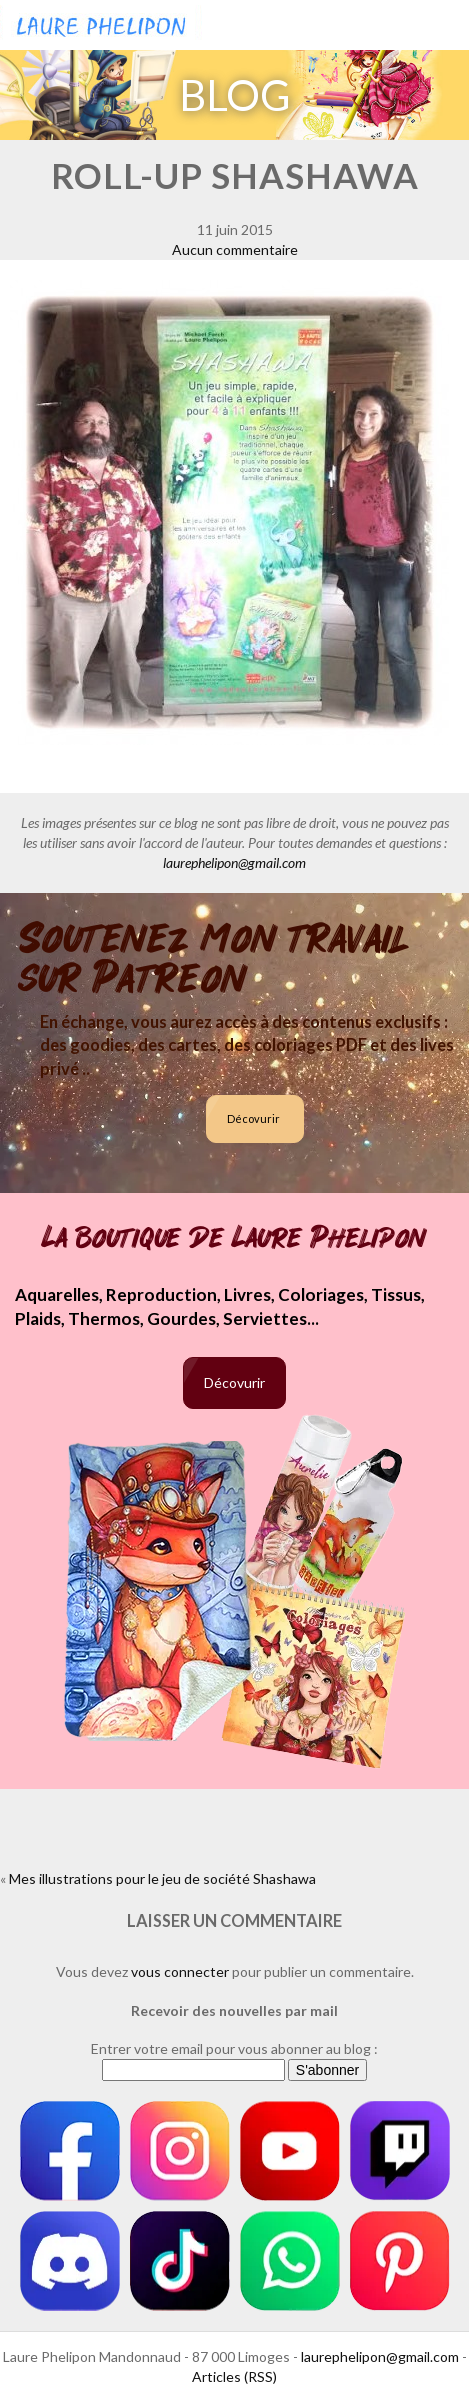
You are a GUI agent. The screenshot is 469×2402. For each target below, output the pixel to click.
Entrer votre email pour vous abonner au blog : (234, 2048)
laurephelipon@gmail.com (234, 862)
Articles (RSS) (234, 2376)
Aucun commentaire (235, 249)
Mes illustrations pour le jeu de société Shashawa (162, 1878)
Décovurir (253, 1118)
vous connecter (180, 1971)
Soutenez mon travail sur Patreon (214, 959)
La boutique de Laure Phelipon (234, 1238)
